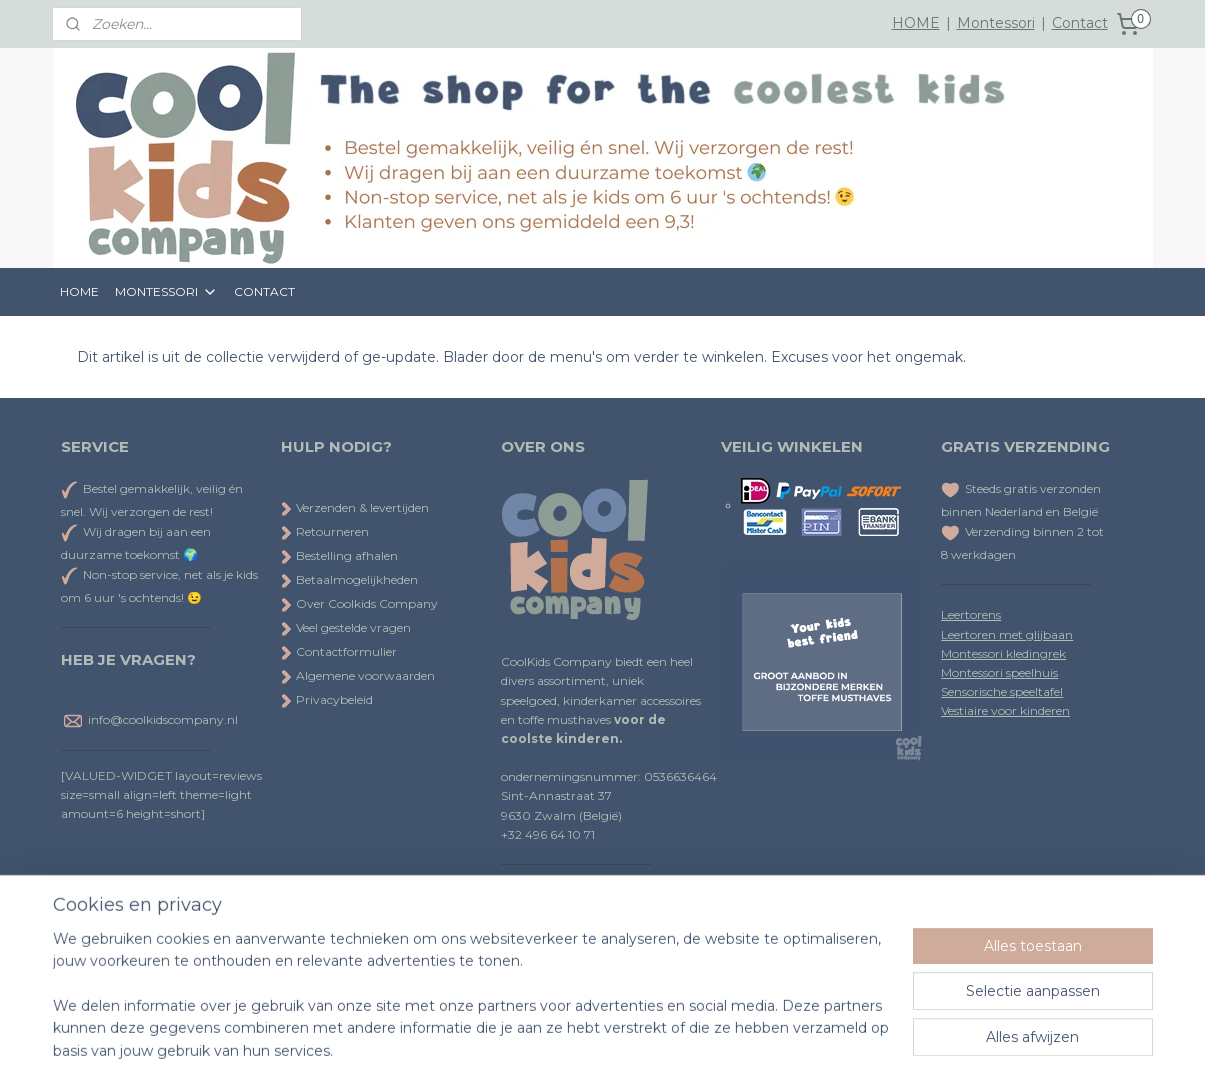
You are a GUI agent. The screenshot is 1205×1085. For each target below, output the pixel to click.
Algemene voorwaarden (358, 675)
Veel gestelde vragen (346, 627)
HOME (916, 23)
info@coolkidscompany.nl (163, 719)
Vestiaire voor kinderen (1005, 710)
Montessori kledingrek (1003, 653)
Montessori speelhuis (999, 672)
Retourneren (325, 531)
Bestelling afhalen (339, 555)
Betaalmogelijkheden (349, 579)
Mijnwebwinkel (824, 1048)
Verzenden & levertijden (362, 507)
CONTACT (264, 291)
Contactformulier (339, 651)
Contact (1080, 23)
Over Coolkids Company (359, 603)
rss (575, 1048)
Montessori (996, 23)
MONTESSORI (166, 292)
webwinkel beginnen (649, 1048)
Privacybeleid (327, 699)
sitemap (538, 1048)
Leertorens (971, 614)
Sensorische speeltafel (1002, 691)
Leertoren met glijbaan (1007, 634)
